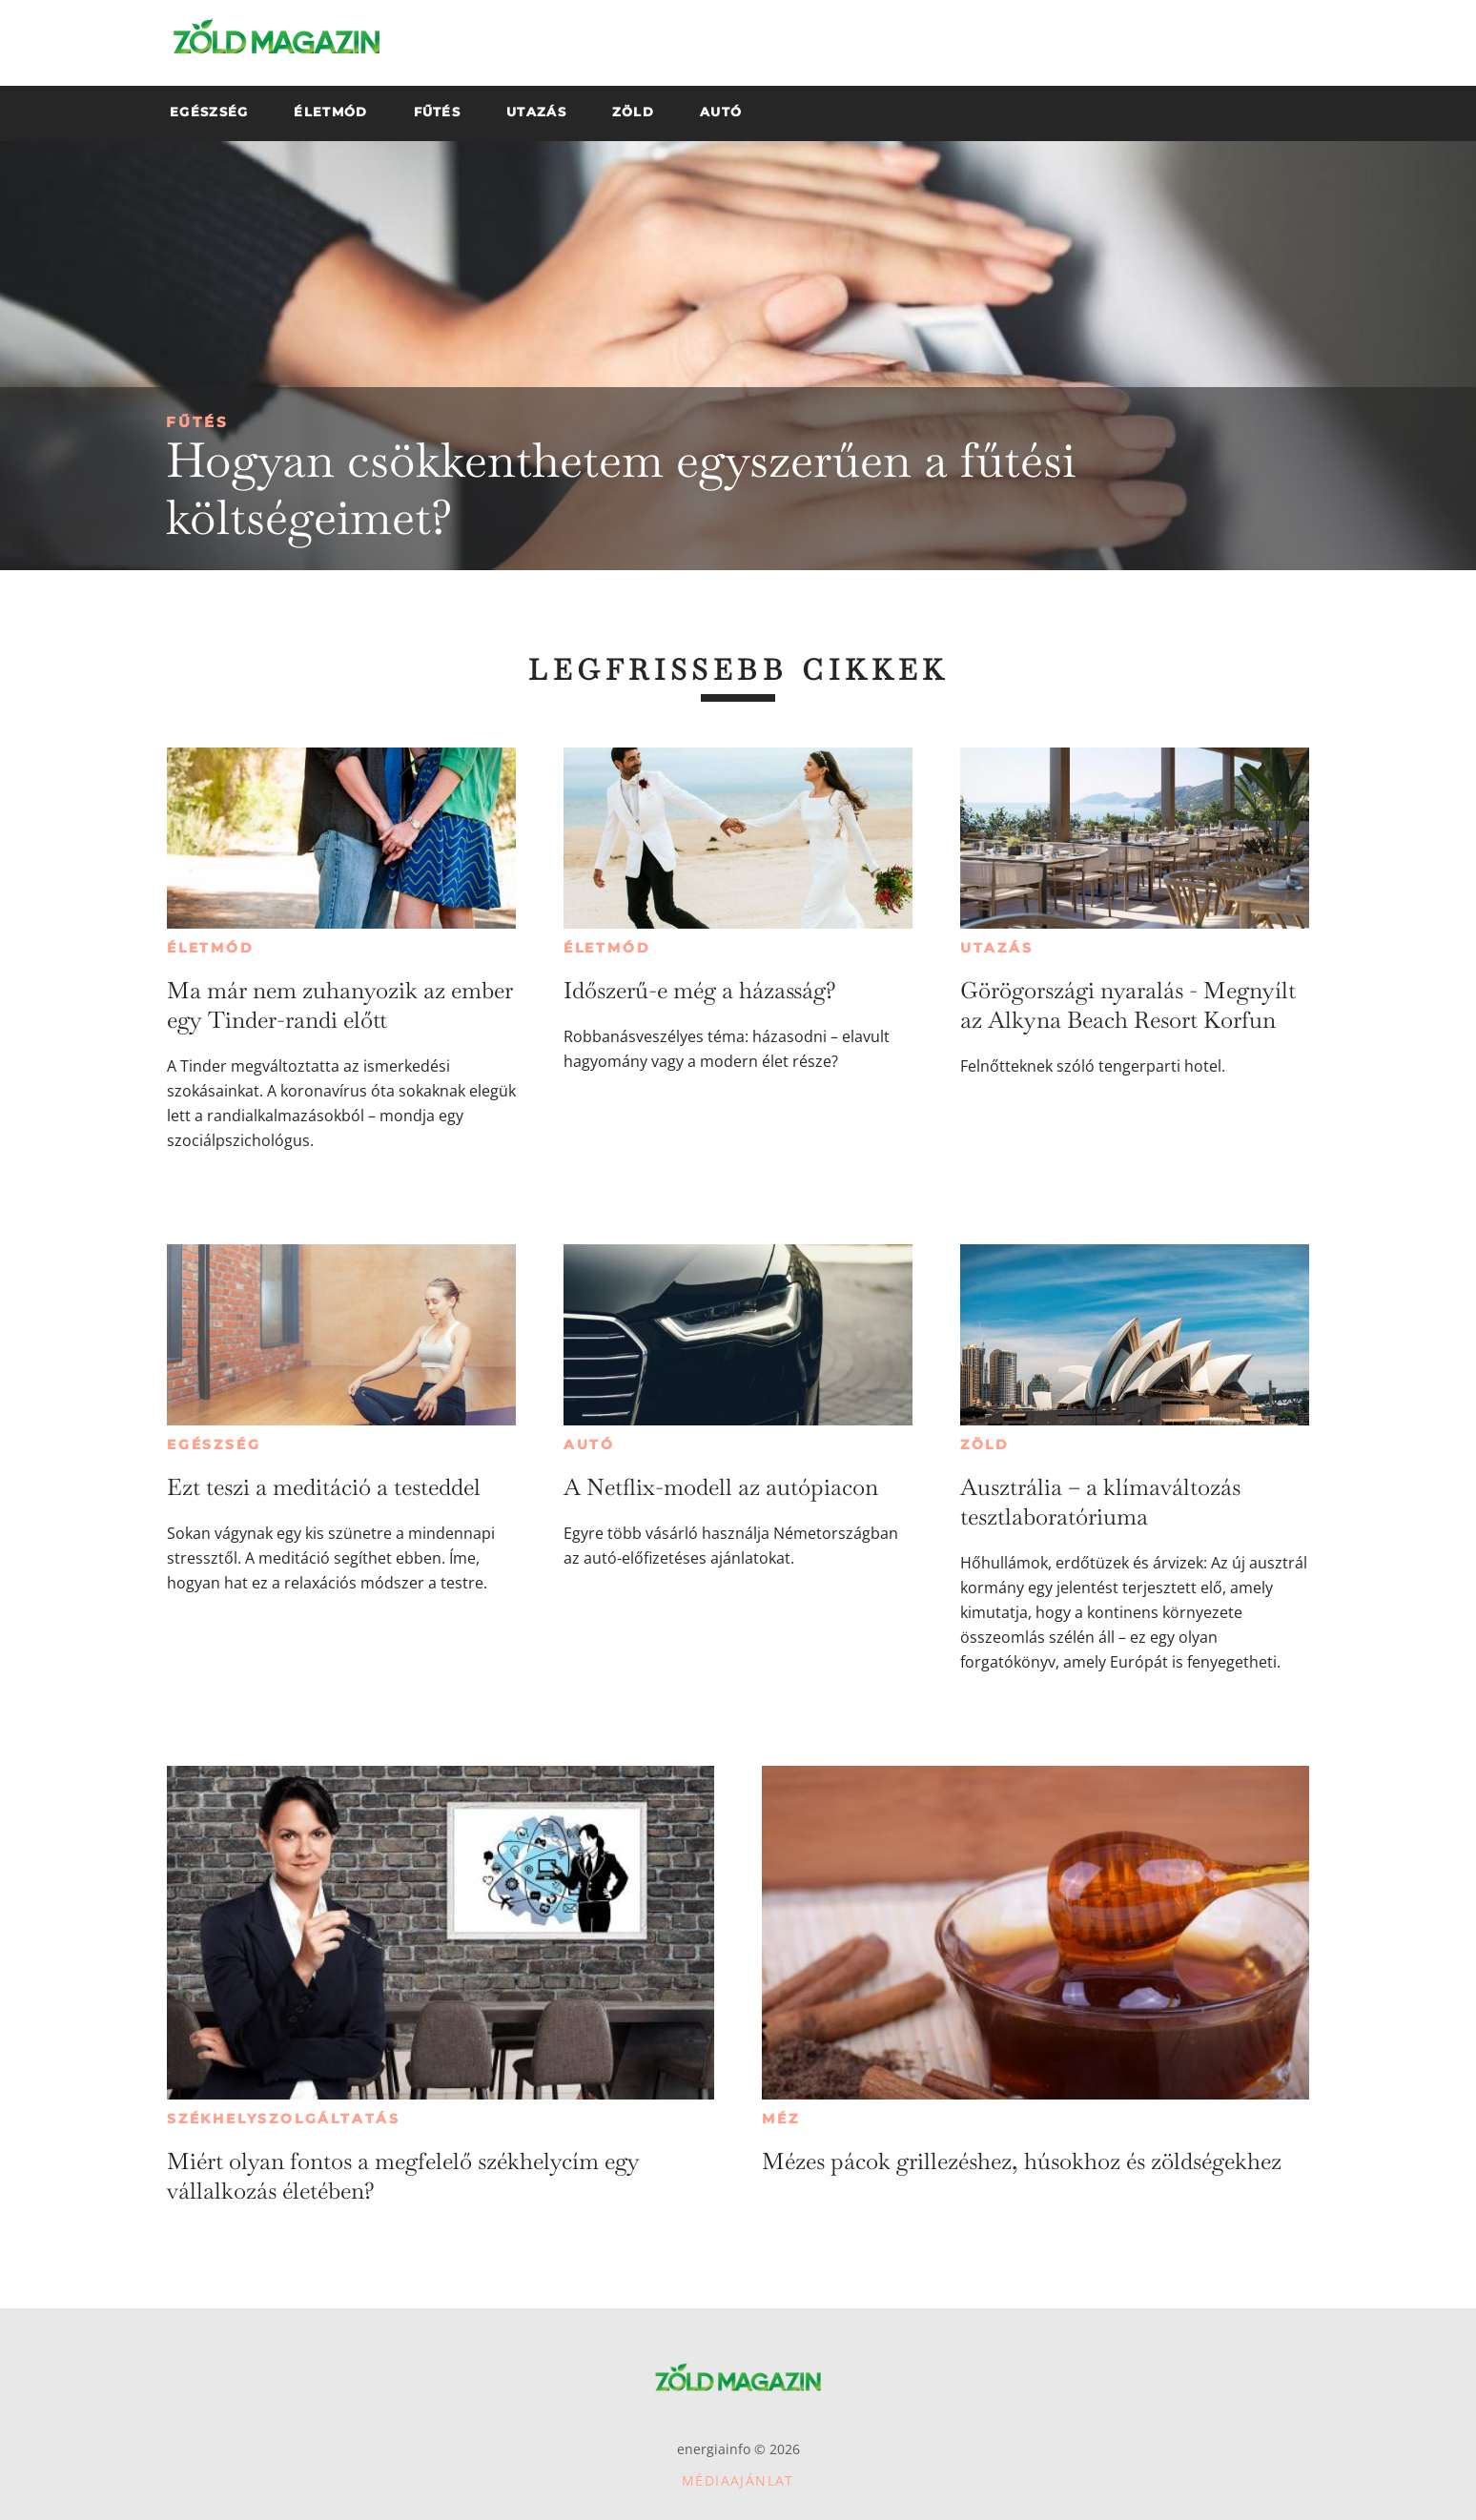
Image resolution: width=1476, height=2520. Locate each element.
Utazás (997, 947)
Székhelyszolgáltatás (283, 2118)
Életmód (211, 947)
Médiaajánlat (738, 2480)
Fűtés (197, 422)
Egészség (213, 1444)
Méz (780, 2118)
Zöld (985, 1444)
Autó (589, 1444)
